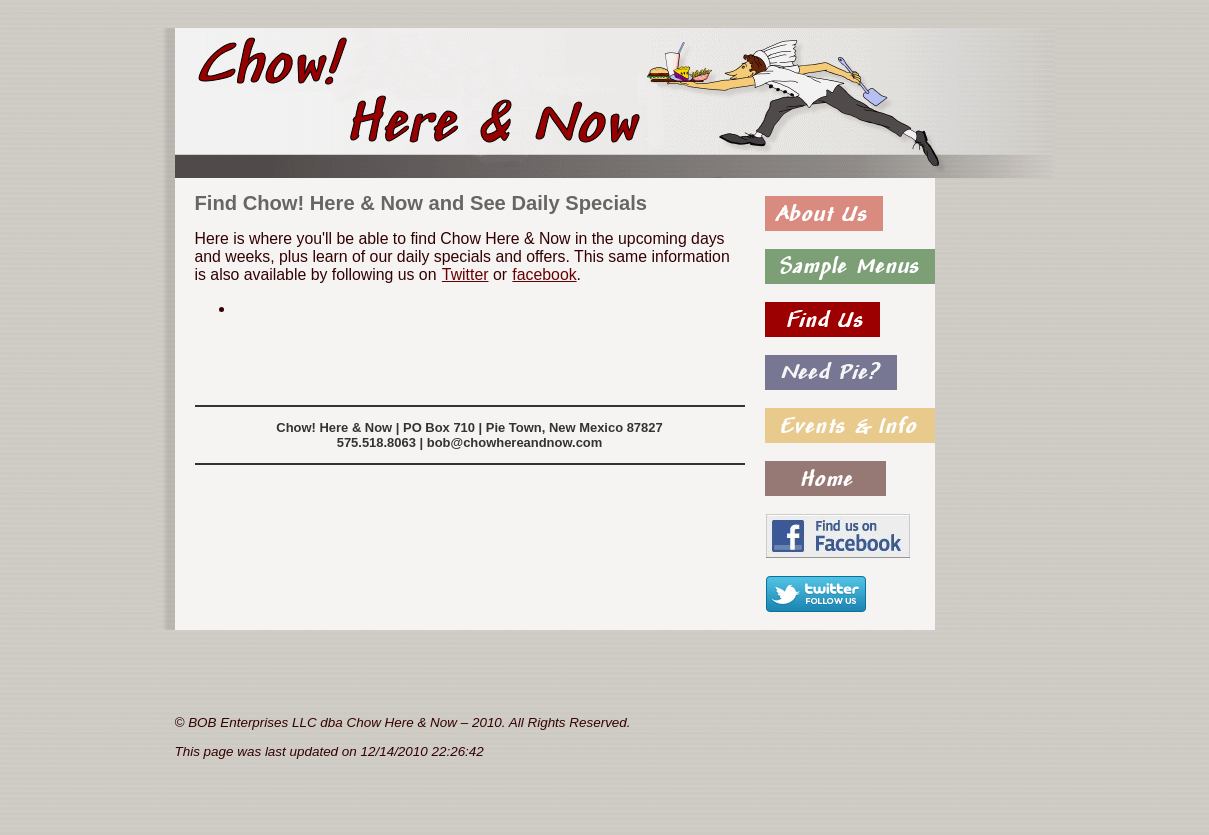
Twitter (465, 274)
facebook (543, 274)
